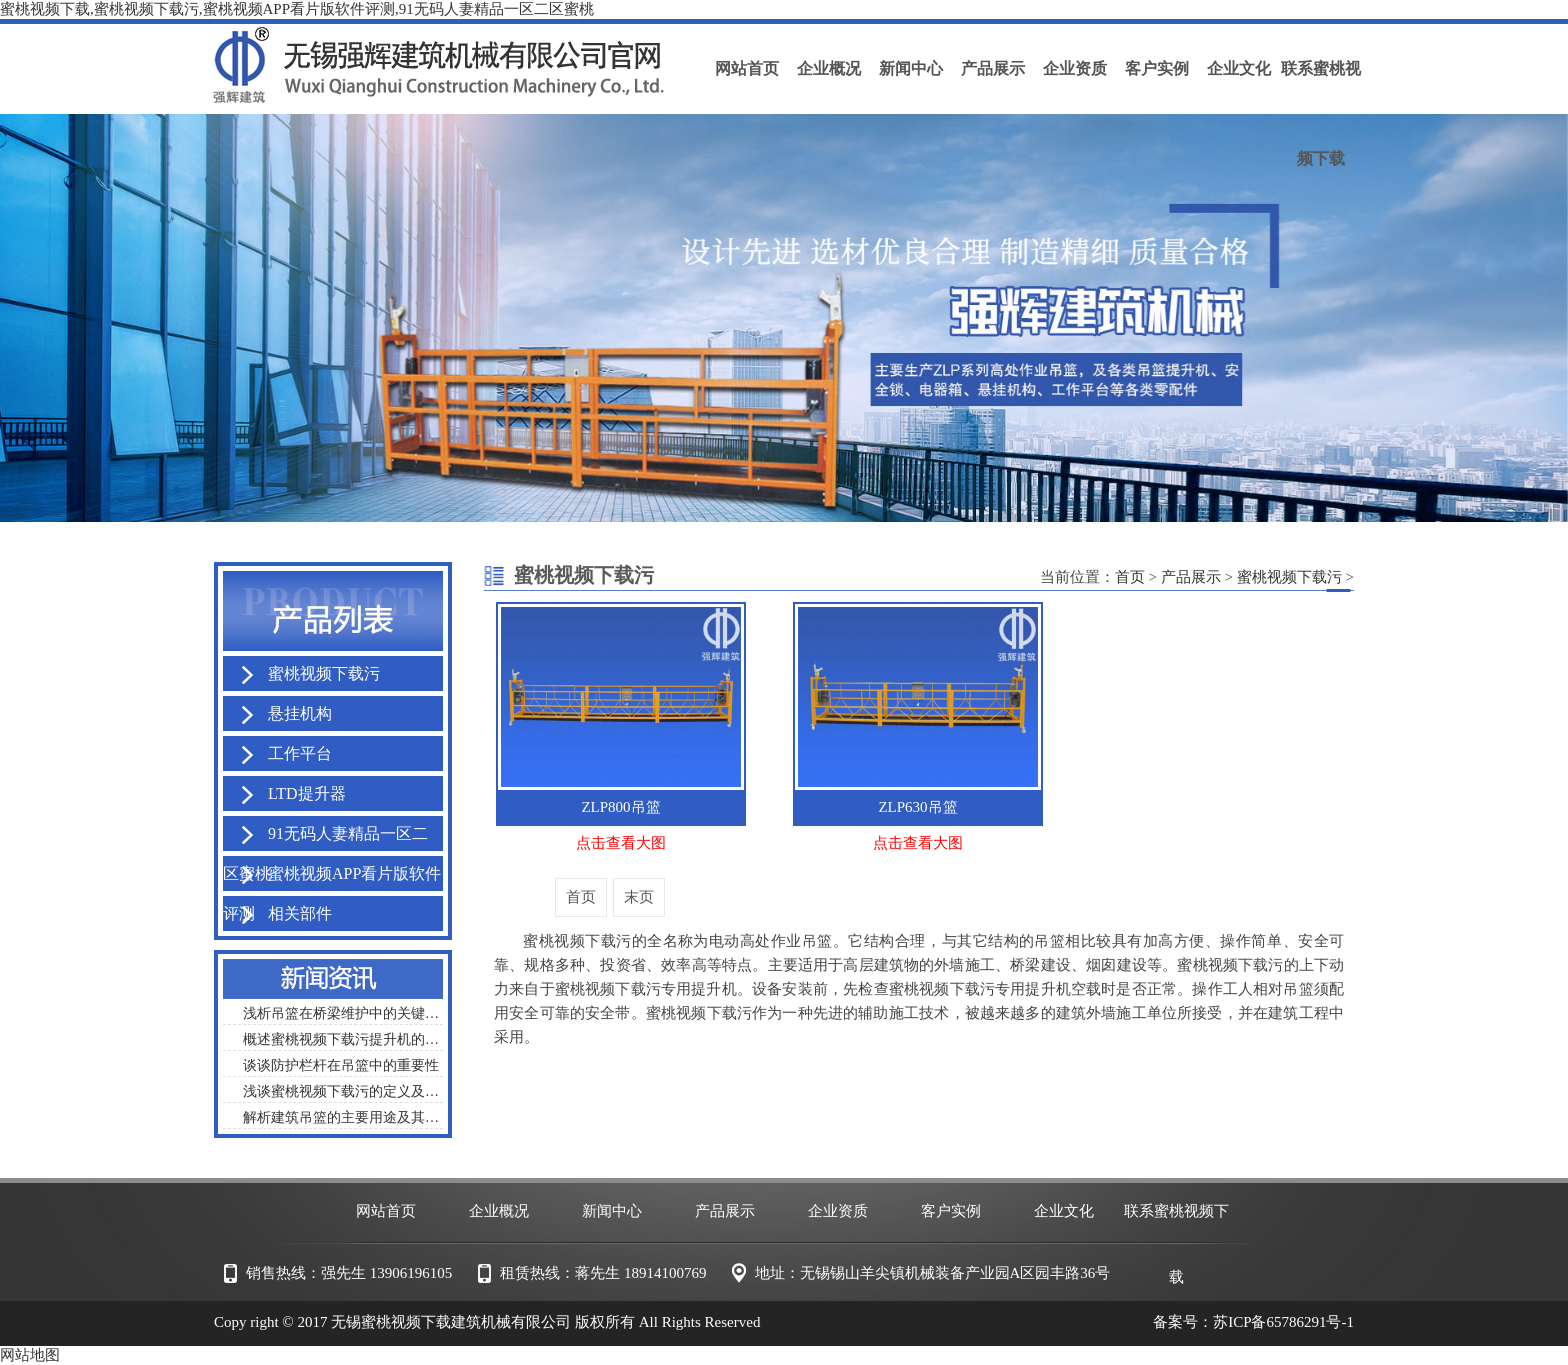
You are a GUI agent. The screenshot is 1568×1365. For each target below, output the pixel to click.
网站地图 (30, 1355)
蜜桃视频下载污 (1289, 577)
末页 (639, 897)
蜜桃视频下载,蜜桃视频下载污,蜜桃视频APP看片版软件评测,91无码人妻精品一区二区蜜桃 (297, 9)
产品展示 (1191, 577)
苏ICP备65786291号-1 (1283, 1322)
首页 (1130, 577)
